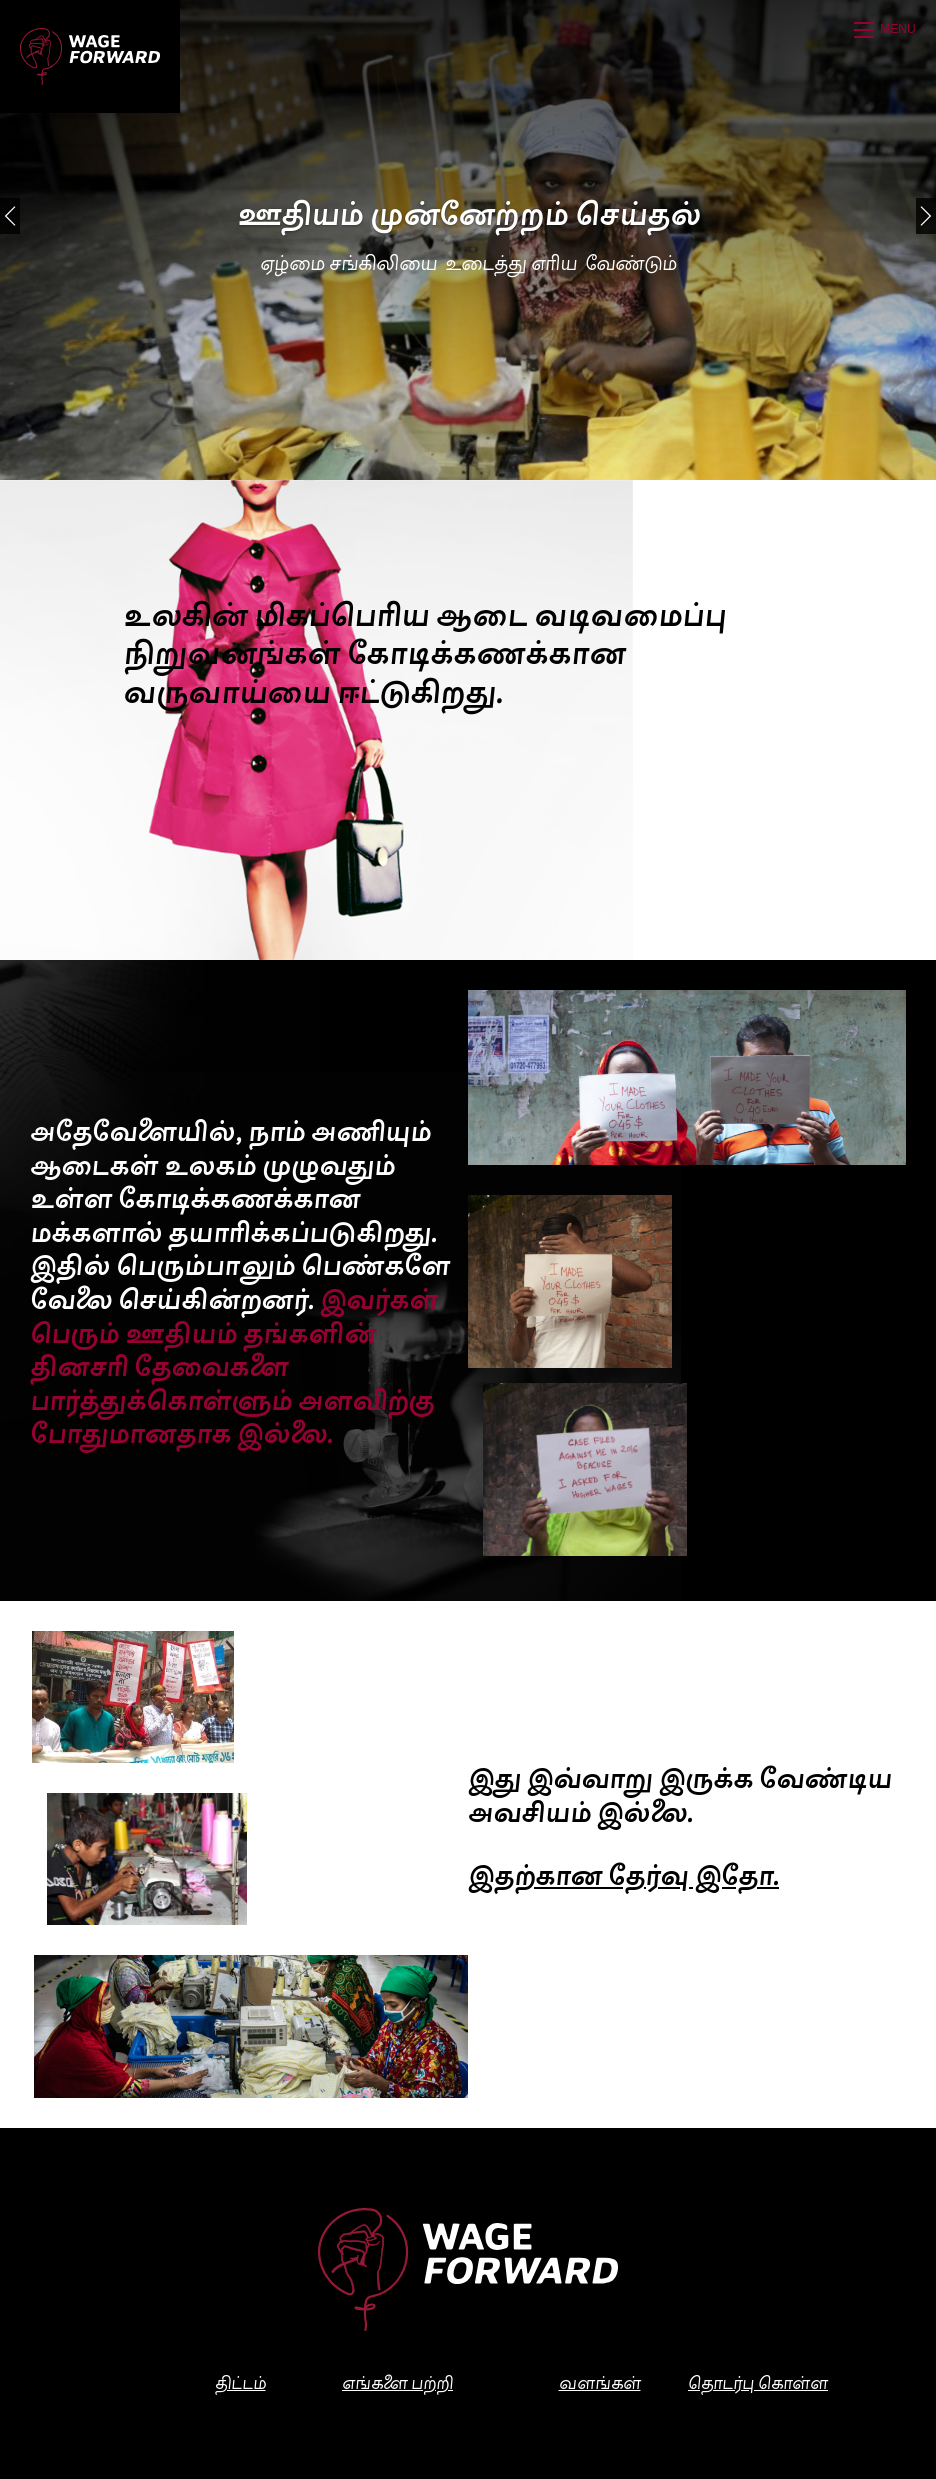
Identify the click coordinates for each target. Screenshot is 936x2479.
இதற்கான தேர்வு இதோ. (623, 1879)
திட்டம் (240, 2385)
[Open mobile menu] (887, 30)
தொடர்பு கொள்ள (758, 2385)
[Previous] (10, 216)
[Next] (926, 216)
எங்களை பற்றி (397, 2385)
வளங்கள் (600, 2385)
